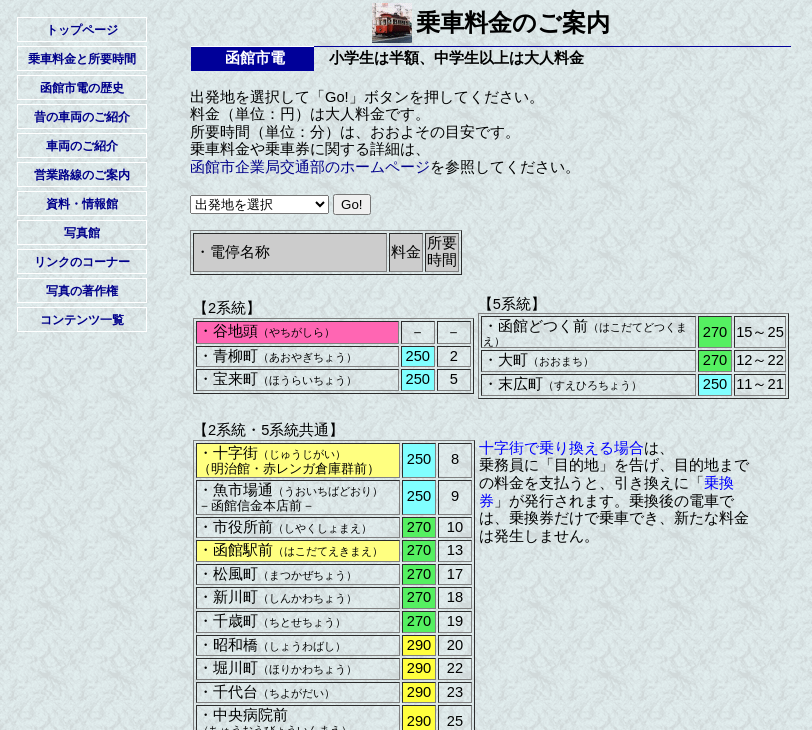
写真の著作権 (82, 291)
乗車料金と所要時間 (82, 59)
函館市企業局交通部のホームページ (310, 167)
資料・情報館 (82, 204)
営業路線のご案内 (82, 175)
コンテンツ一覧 (82, 320)
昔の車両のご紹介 (82, 117)
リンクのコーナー (82, 262)
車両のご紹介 (82, 146)
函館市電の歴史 (82, 88)
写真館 (82, 233)
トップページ (82, 30)
